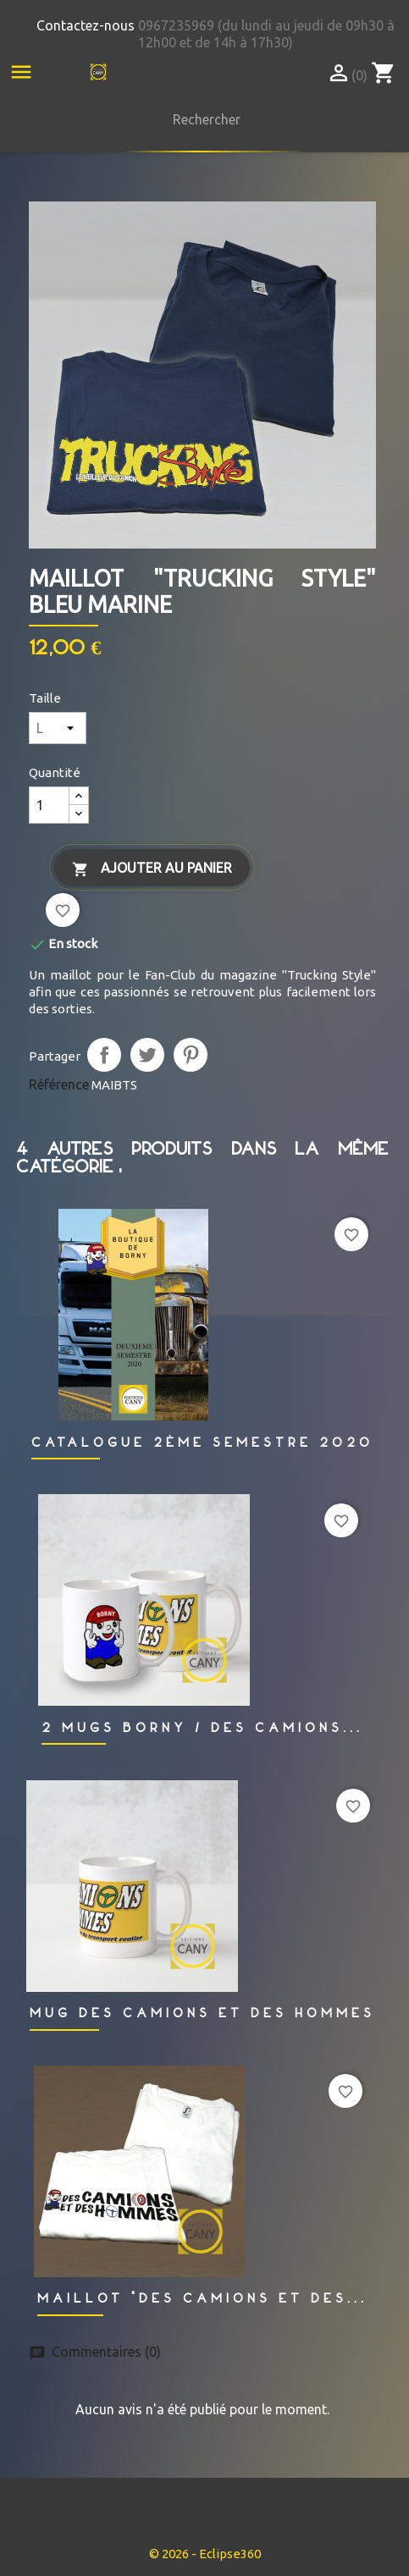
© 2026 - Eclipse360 (205, 2553)
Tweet (147, 1055)
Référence (59, 1084)
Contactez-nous (85, 25)
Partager (104, 1055)
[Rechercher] (202, 119)
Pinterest (190, 1055)
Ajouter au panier (152, 869)
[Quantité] (49, 805)
